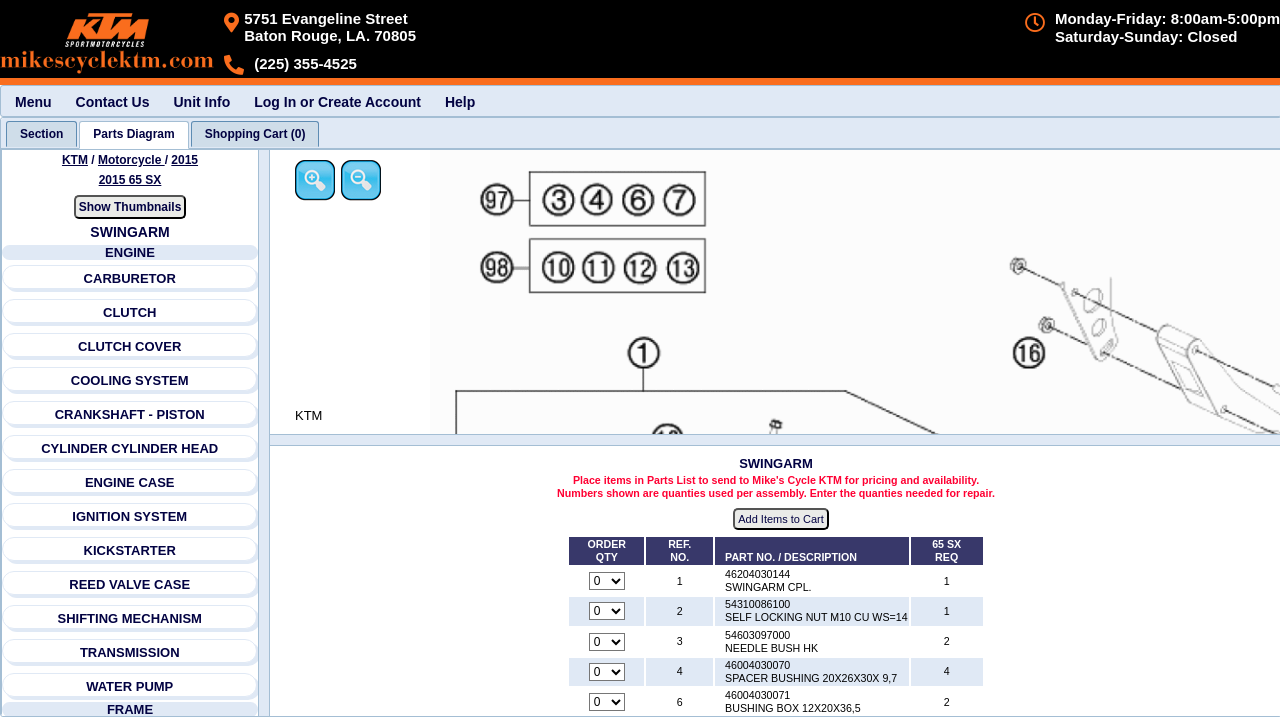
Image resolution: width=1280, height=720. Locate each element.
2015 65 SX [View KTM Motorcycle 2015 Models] (130, 180)
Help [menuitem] (460, 102)
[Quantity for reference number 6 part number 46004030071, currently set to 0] (607, 702)
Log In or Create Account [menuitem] (337, 102)
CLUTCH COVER (129, 346)
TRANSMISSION (130, 652)
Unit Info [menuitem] (201, 102)
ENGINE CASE (130, 482)
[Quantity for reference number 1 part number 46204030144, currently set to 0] (607, 581)
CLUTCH (129, 312)
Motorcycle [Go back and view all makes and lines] (131, 160)
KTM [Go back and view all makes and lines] (75, 160)
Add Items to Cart (781, 519)
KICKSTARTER (130, 550)
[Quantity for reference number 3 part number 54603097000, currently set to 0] (607, 642)
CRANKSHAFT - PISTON (130, 414)
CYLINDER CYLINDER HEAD (129, 448)
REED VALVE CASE (129, 584)
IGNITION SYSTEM (129, 516)
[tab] (41, 134)
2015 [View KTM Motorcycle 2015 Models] (184, 160)
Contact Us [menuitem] (113, 102)
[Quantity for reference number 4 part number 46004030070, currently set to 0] (607, 672)
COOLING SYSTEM (130, 380)
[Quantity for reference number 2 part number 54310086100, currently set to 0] (607, 611)
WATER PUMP (129, 686)
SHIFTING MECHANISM (129, 618)
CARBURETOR (130, 278)
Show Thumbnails (130, 207)
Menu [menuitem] (33, 102)
